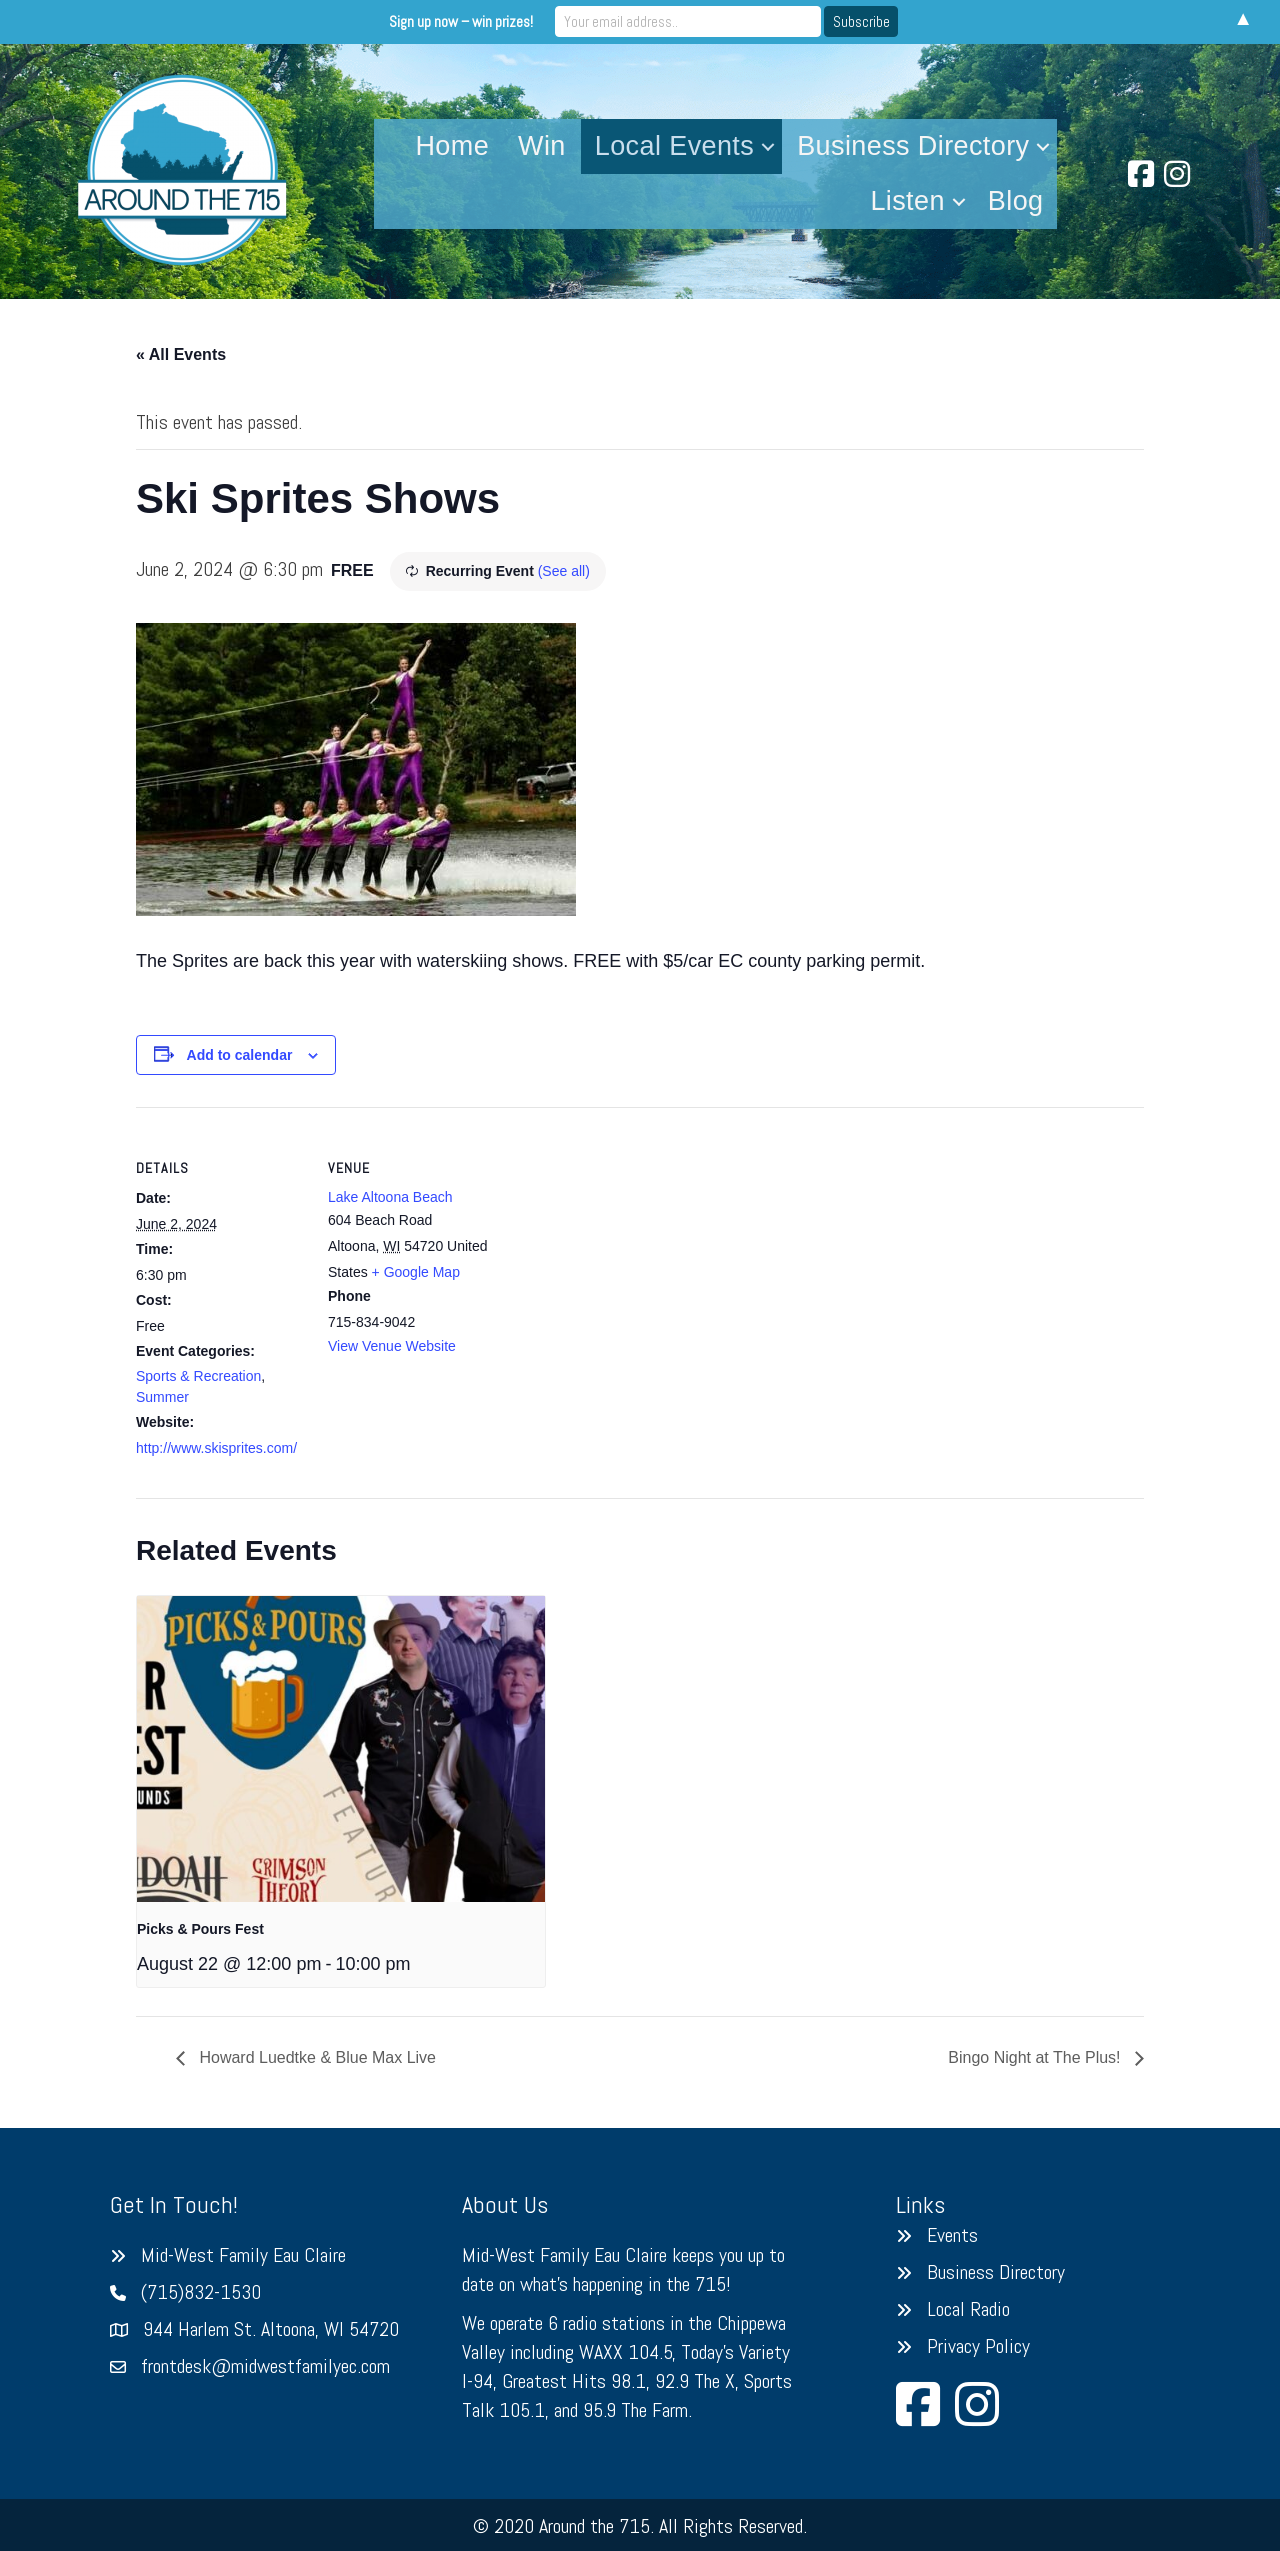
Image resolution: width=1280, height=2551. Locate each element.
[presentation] (341, 1749)
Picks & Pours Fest (200, 1929)
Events (952, 2235)
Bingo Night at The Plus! (1036, 2057)
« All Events (181, 354)
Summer (162, 1397)
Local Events (674, 146)
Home (452, 146)
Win (542, 146)
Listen (907, 201)
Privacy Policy (978, 2346)
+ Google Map (416, 1272)
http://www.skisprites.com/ (216, 1448)
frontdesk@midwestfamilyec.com (265, 2366)
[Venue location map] (625, 1245)
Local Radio (968, 2309)
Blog (1016, 201)
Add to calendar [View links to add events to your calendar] (240, 1055)
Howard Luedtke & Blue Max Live (315, 2057)
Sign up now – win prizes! (474, 21)
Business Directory (913, 146)
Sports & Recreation (198, 1376)
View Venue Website (392, 1346)
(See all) (564, 571)
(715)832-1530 (201, 2292)
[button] (768, 146)
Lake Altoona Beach (390, 1197)
